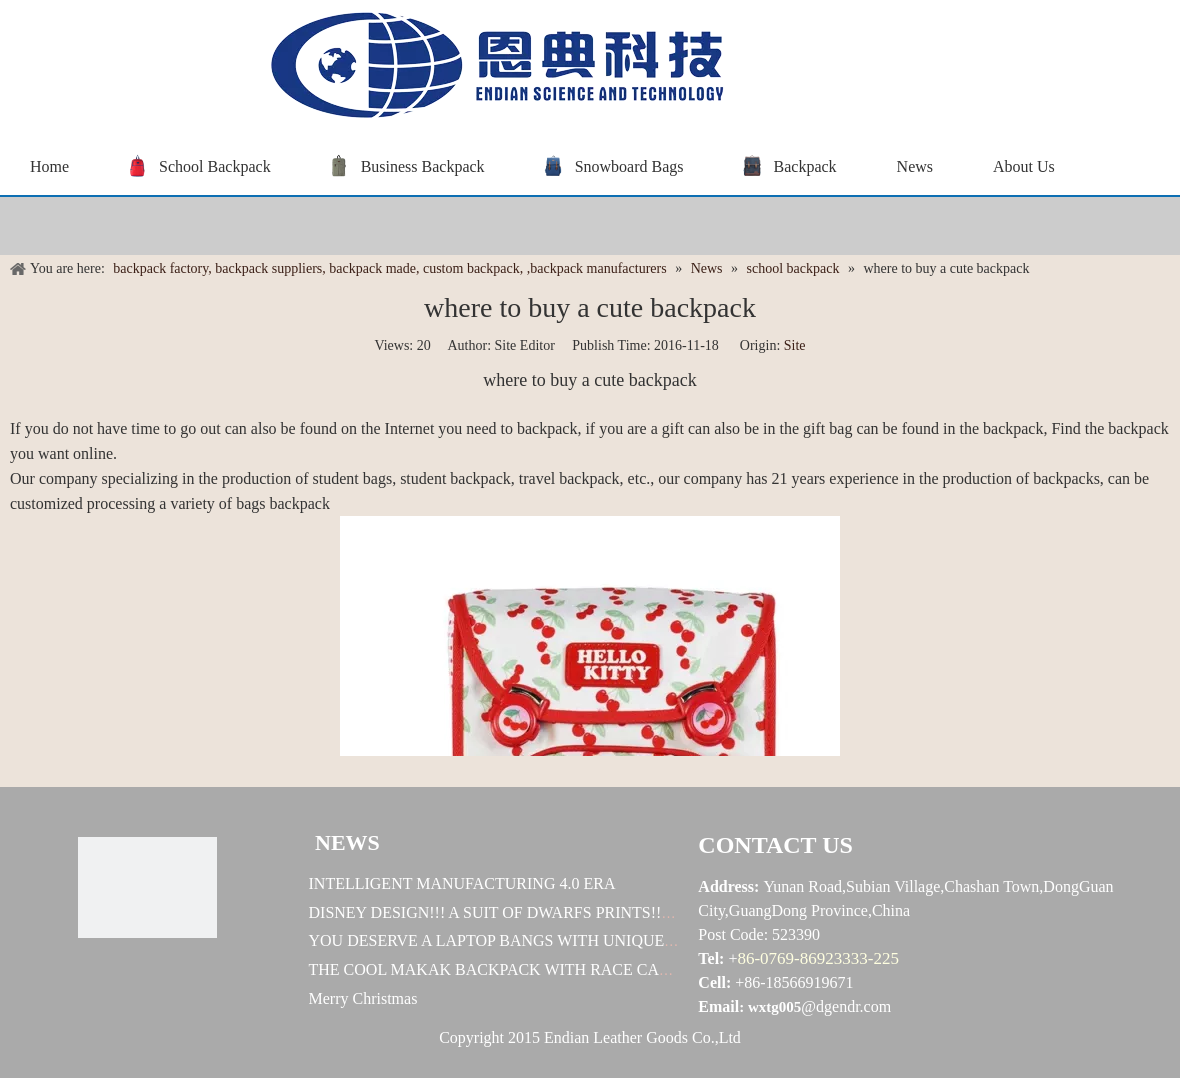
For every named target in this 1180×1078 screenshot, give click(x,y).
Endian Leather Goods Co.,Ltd (642, 1037)
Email (718, 1006)
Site (795, 345)
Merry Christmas (363, 998)
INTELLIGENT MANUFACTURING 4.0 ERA (462, 883)
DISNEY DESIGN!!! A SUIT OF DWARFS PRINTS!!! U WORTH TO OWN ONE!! (584, 912)
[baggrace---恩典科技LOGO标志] (490, 68)
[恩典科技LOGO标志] (147, 887)
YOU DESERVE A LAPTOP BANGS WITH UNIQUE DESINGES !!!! (540, 940)
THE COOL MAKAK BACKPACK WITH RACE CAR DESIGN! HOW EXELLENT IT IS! (608, 969)
